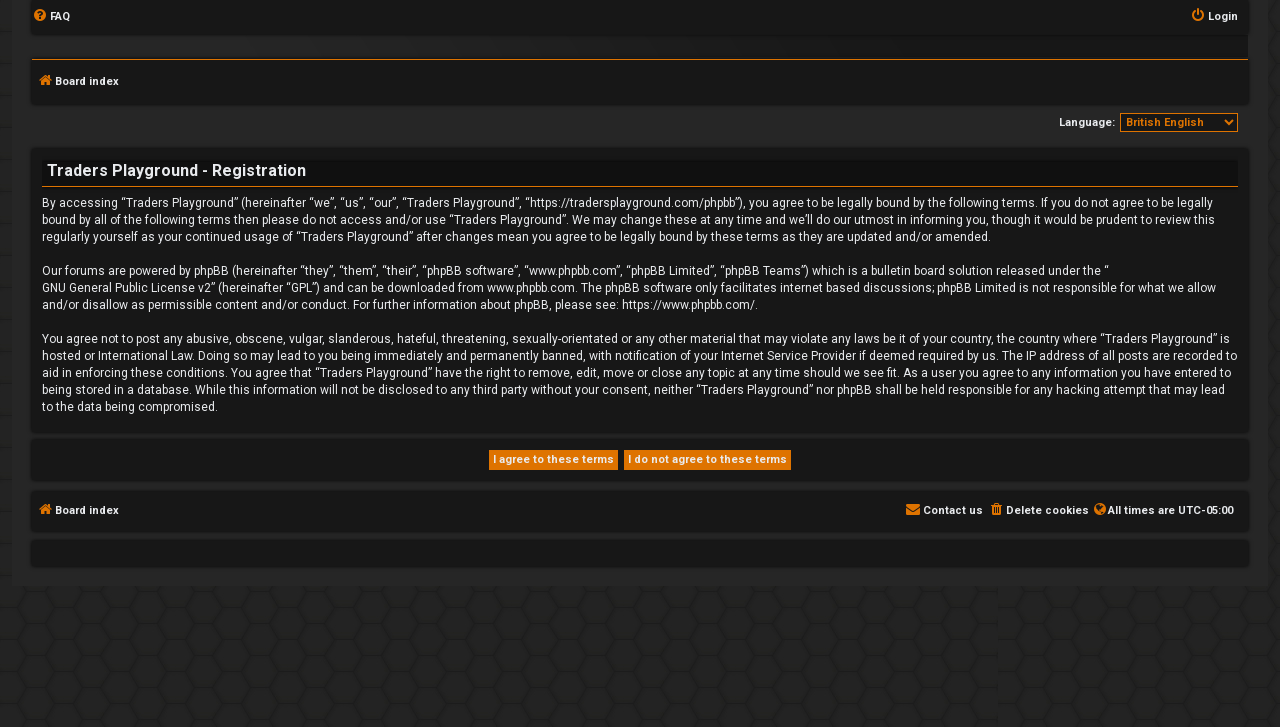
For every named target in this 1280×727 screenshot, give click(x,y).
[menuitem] (51, 17)
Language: (1087, 122)
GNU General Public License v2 (126, 288)
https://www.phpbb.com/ (688, 305)
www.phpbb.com (531, 288)
